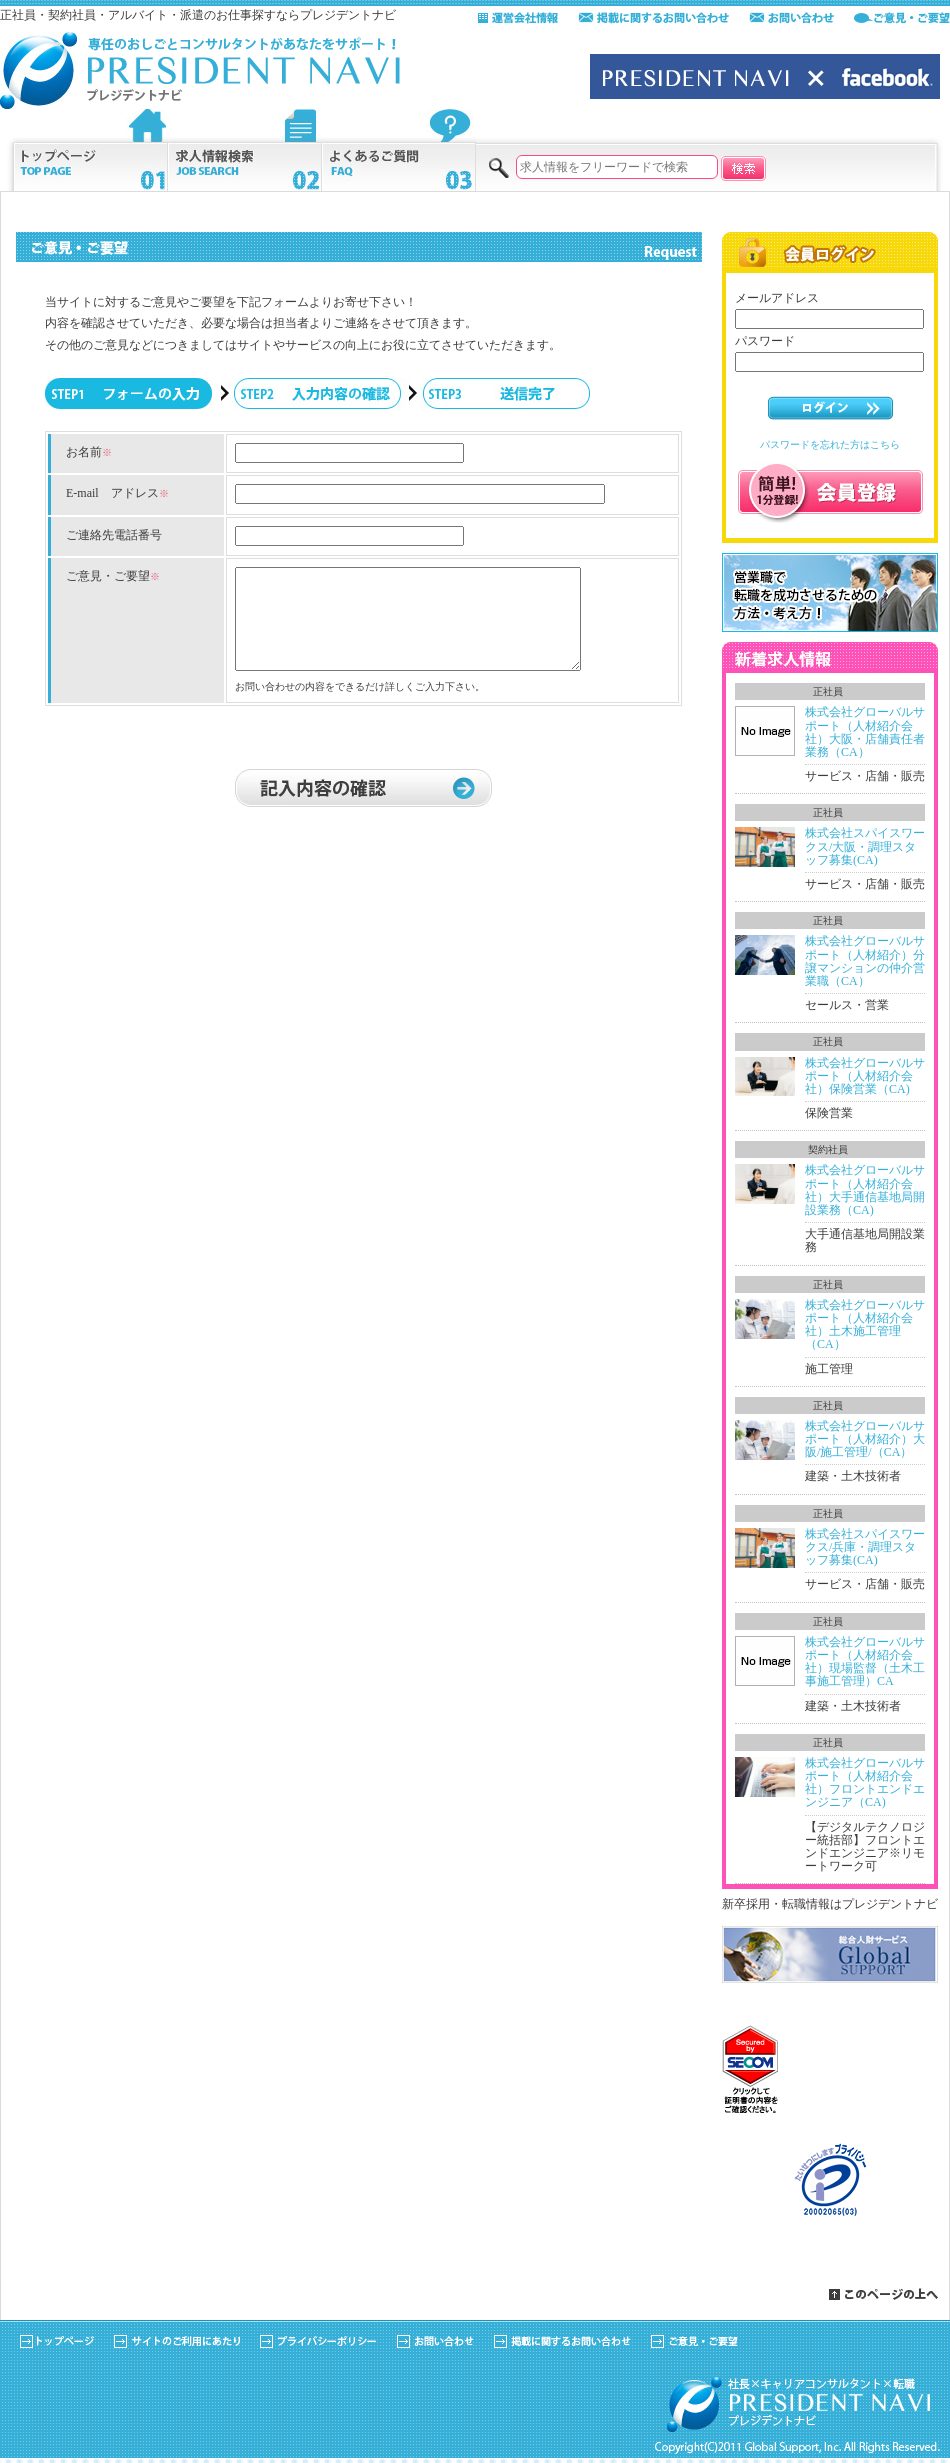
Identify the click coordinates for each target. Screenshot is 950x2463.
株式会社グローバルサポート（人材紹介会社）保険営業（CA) (865, 1076)
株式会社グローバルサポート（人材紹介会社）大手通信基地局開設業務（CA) (865, 1190)
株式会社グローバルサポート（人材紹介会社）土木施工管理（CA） (865, 1325)
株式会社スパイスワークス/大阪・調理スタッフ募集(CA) (865, 846)
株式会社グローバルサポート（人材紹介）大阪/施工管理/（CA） (865, 1439)
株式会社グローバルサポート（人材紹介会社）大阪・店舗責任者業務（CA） (865, 732)
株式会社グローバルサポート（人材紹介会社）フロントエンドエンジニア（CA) (865, 1783)
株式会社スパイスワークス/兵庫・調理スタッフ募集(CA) (865, 1547)
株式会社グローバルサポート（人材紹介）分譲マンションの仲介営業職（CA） (865, 961)
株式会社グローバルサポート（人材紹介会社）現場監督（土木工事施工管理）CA (865, 1662)
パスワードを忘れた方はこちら (830, 444)
